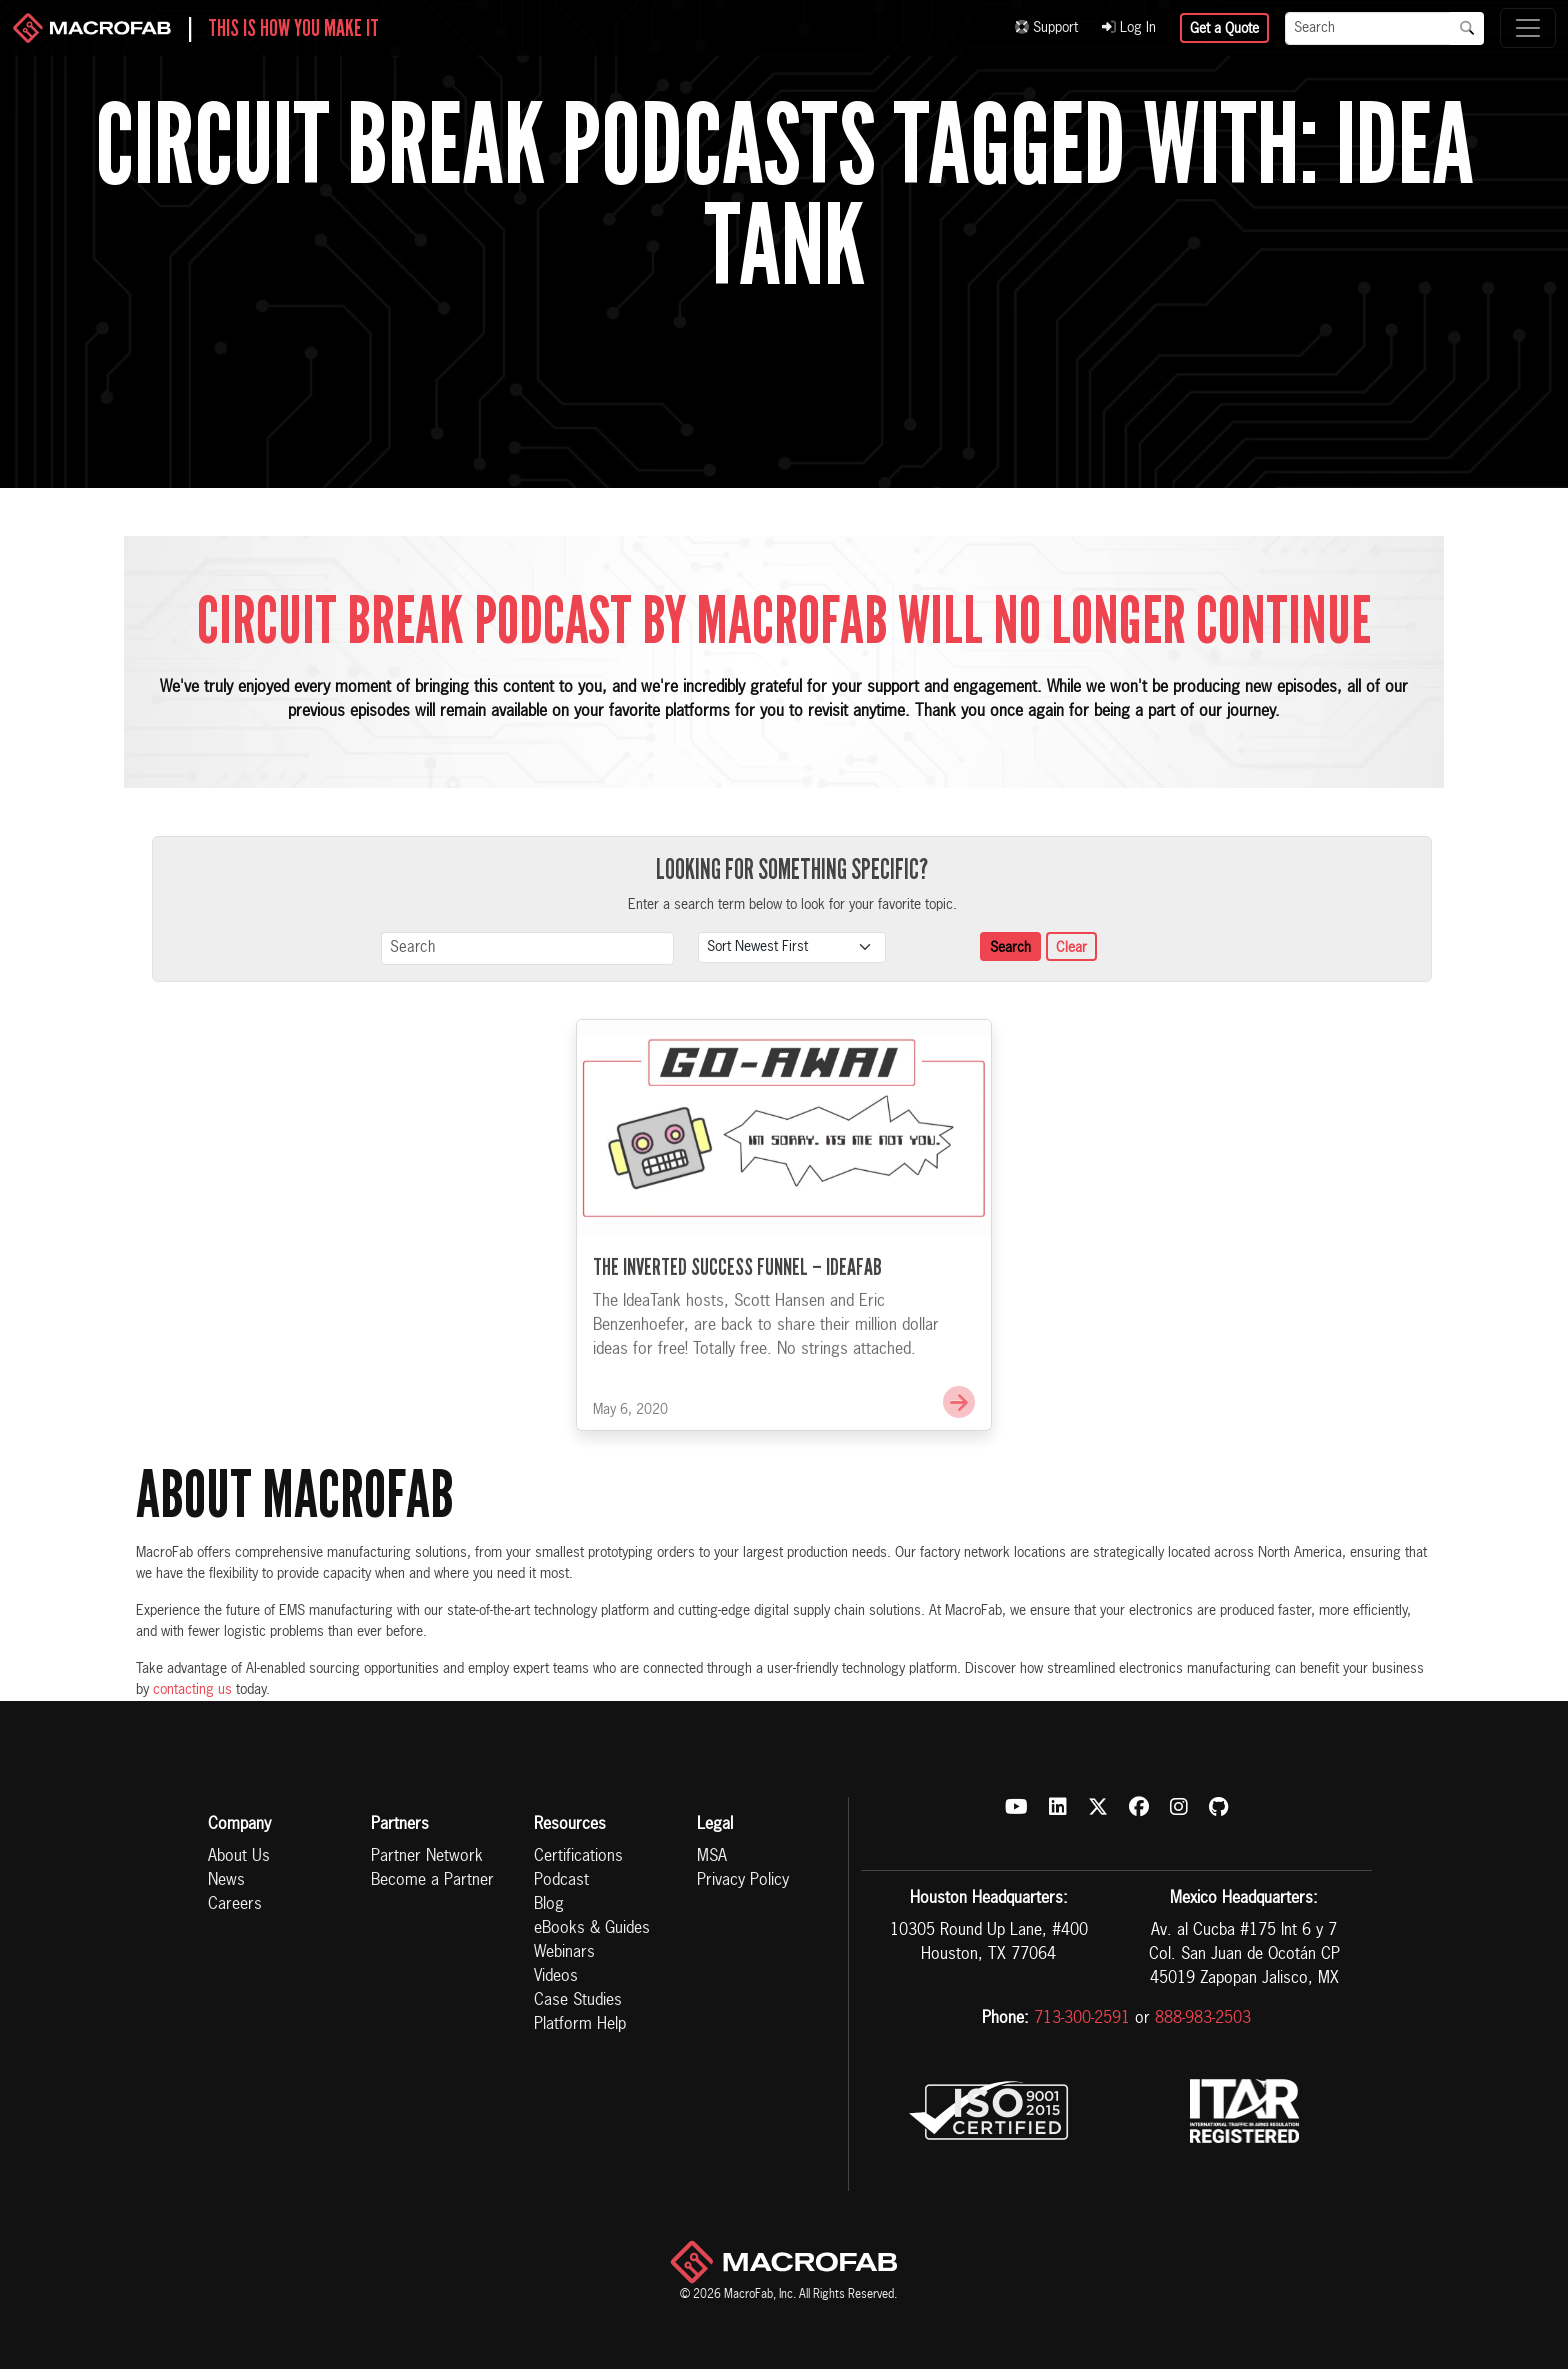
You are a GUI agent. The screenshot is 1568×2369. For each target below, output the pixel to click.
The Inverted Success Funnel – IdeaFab (737, 1293)
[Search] (1368, 28)
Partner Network (427, 1857)
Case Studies (578, 2001)
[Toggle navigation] (1528, 28)
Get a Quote (1224, 29)
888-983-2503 (1203, 2019)
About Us (239, 1857)
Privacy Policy (743, 1881)
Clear (1071, 948)
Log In (1129, 28)
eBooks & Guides (592, 1929)
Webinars (564, 1953)
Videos (556, 1977)
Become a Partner (432, 1881)
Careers (235, 1905)
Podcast (561, 1881)
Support (1046, 28)
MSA (712, 1857)
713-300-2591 (1082, 2019)
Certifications (578, 1857)
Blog (549, 1905)
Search (1010, 948)
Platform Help (580, 2025)
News (226, 1881)
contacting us (192, 1690)
